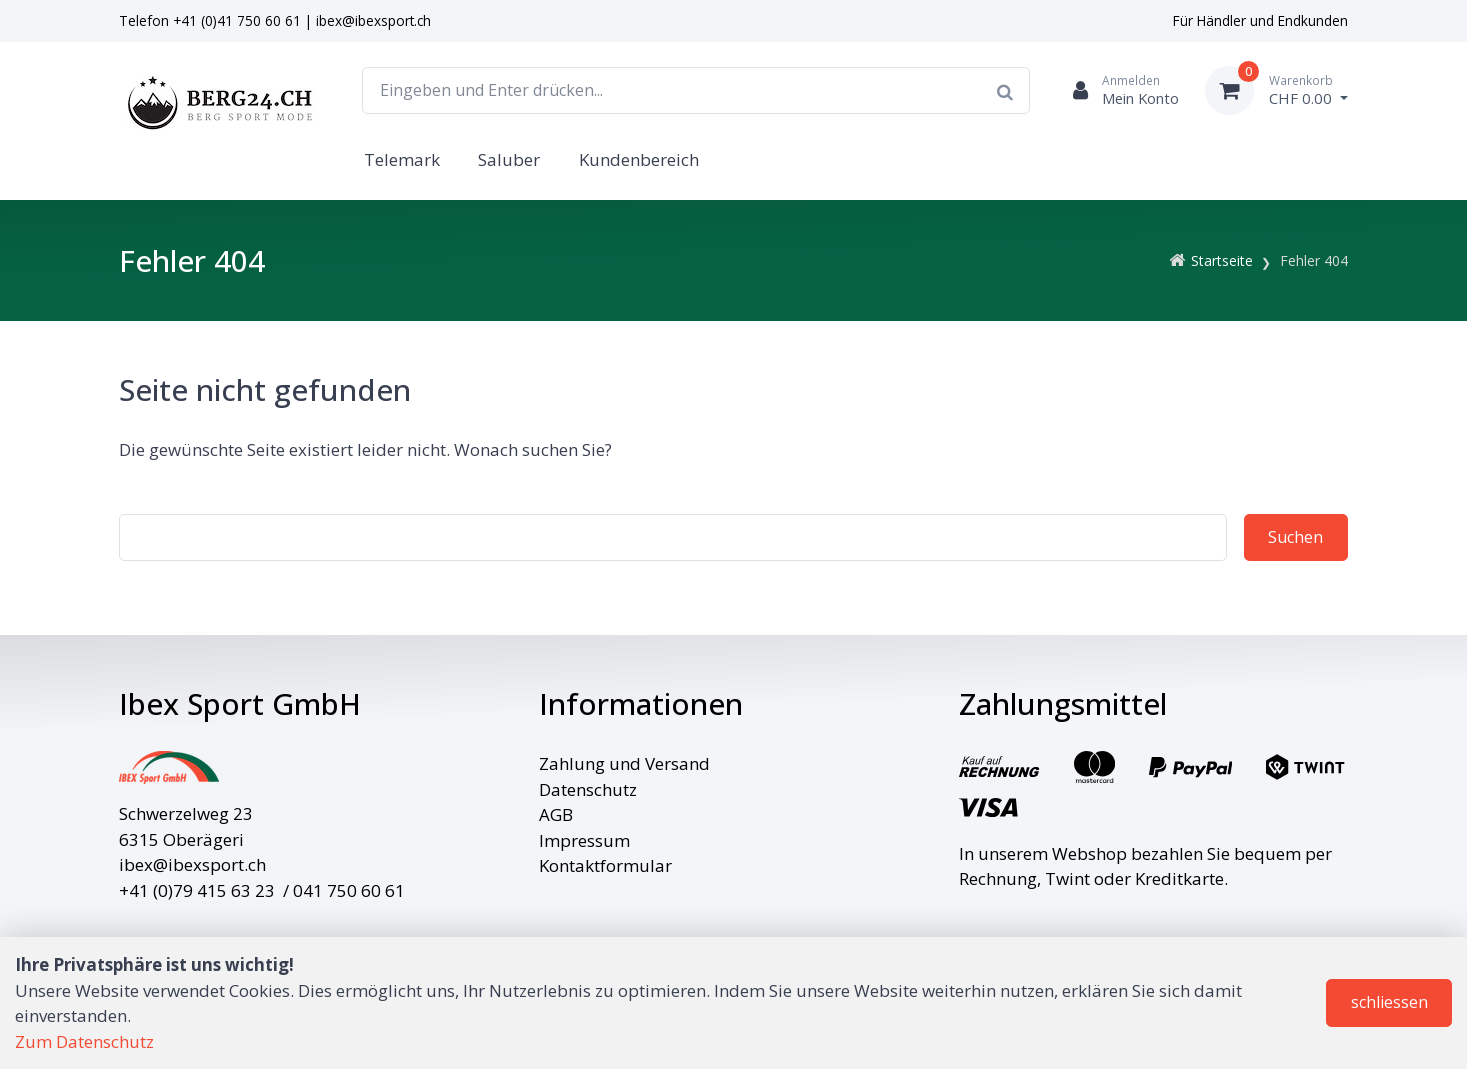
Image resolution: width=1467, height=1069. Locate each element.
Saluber (509, 159)
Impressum (584, 840)
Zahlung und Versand (624, 763)
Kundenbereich (639, 159)
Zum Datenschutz (84, 1041)
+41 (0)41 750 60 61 (237, 20)
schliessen (1389, 1002)
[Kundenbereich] (1118, 90)
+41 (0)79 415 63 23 (197, 890)
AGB (556, 814)
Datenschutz (588, 789)
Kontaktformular (605, 865)
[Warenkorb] (1276, 90)
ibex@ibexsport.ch (373, 20)
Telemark (402, 159)
